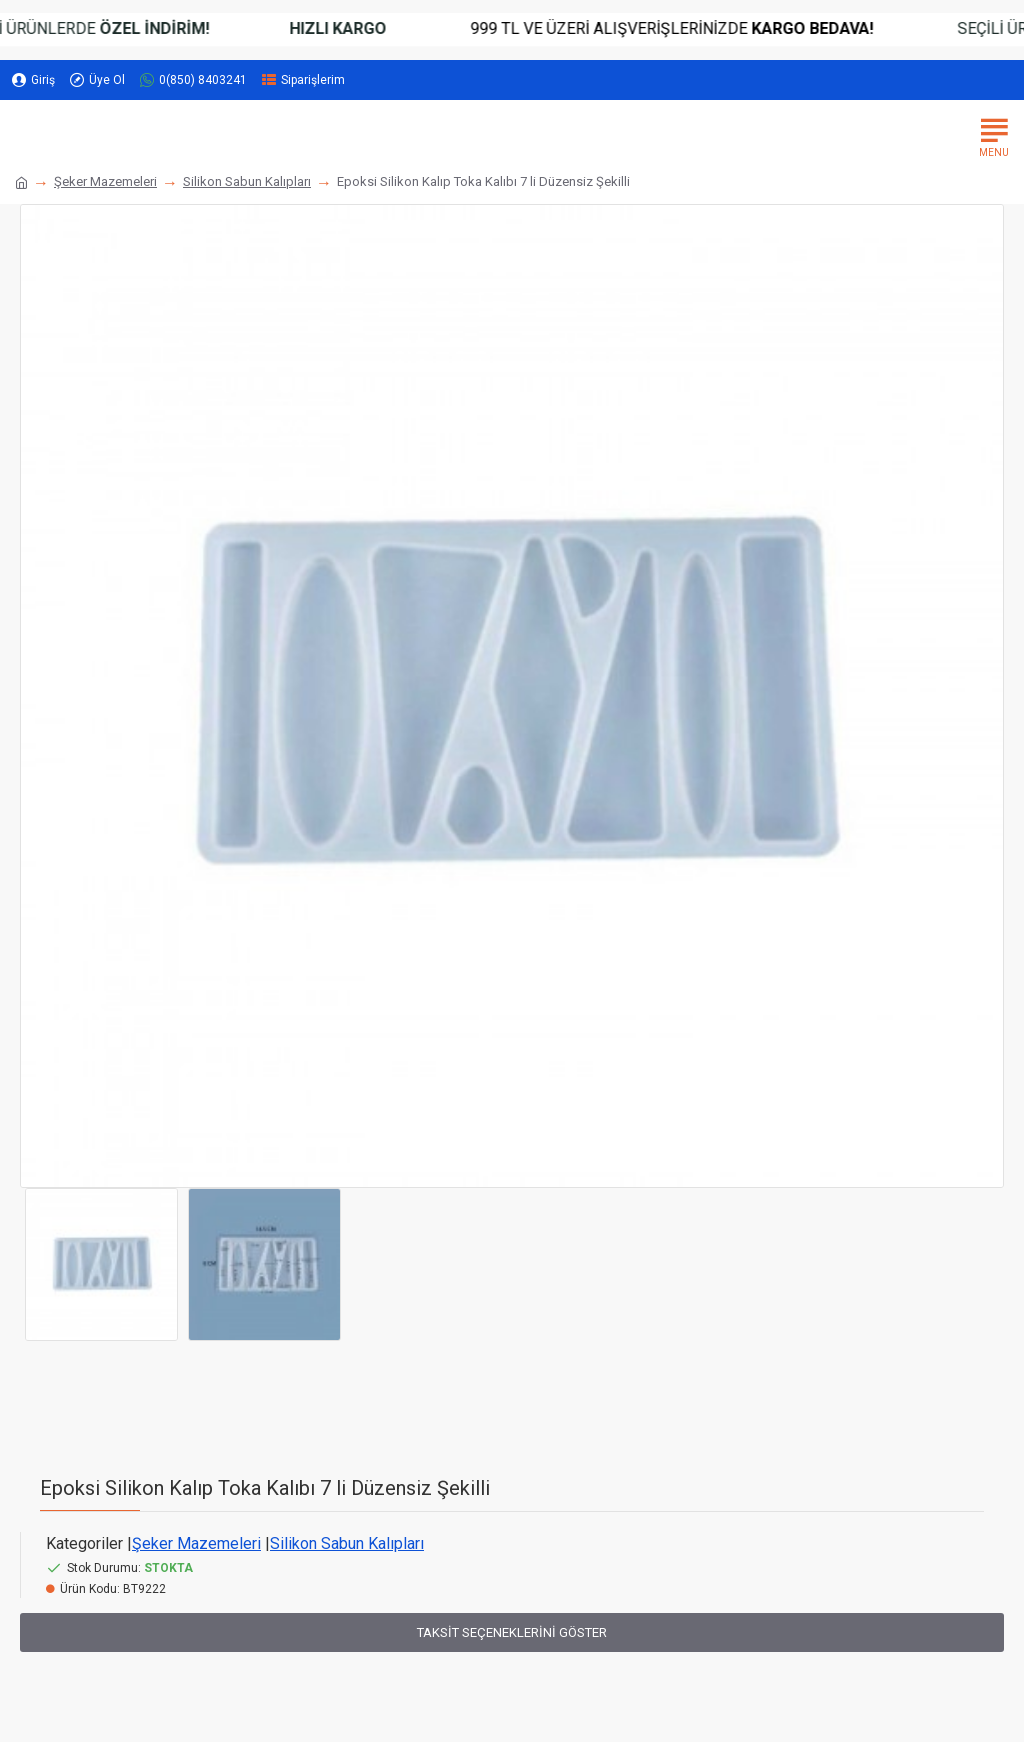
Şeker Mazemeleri (105, 181)
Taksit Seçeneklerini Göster (512, 1632)
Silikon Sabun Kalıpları (247, 181)
